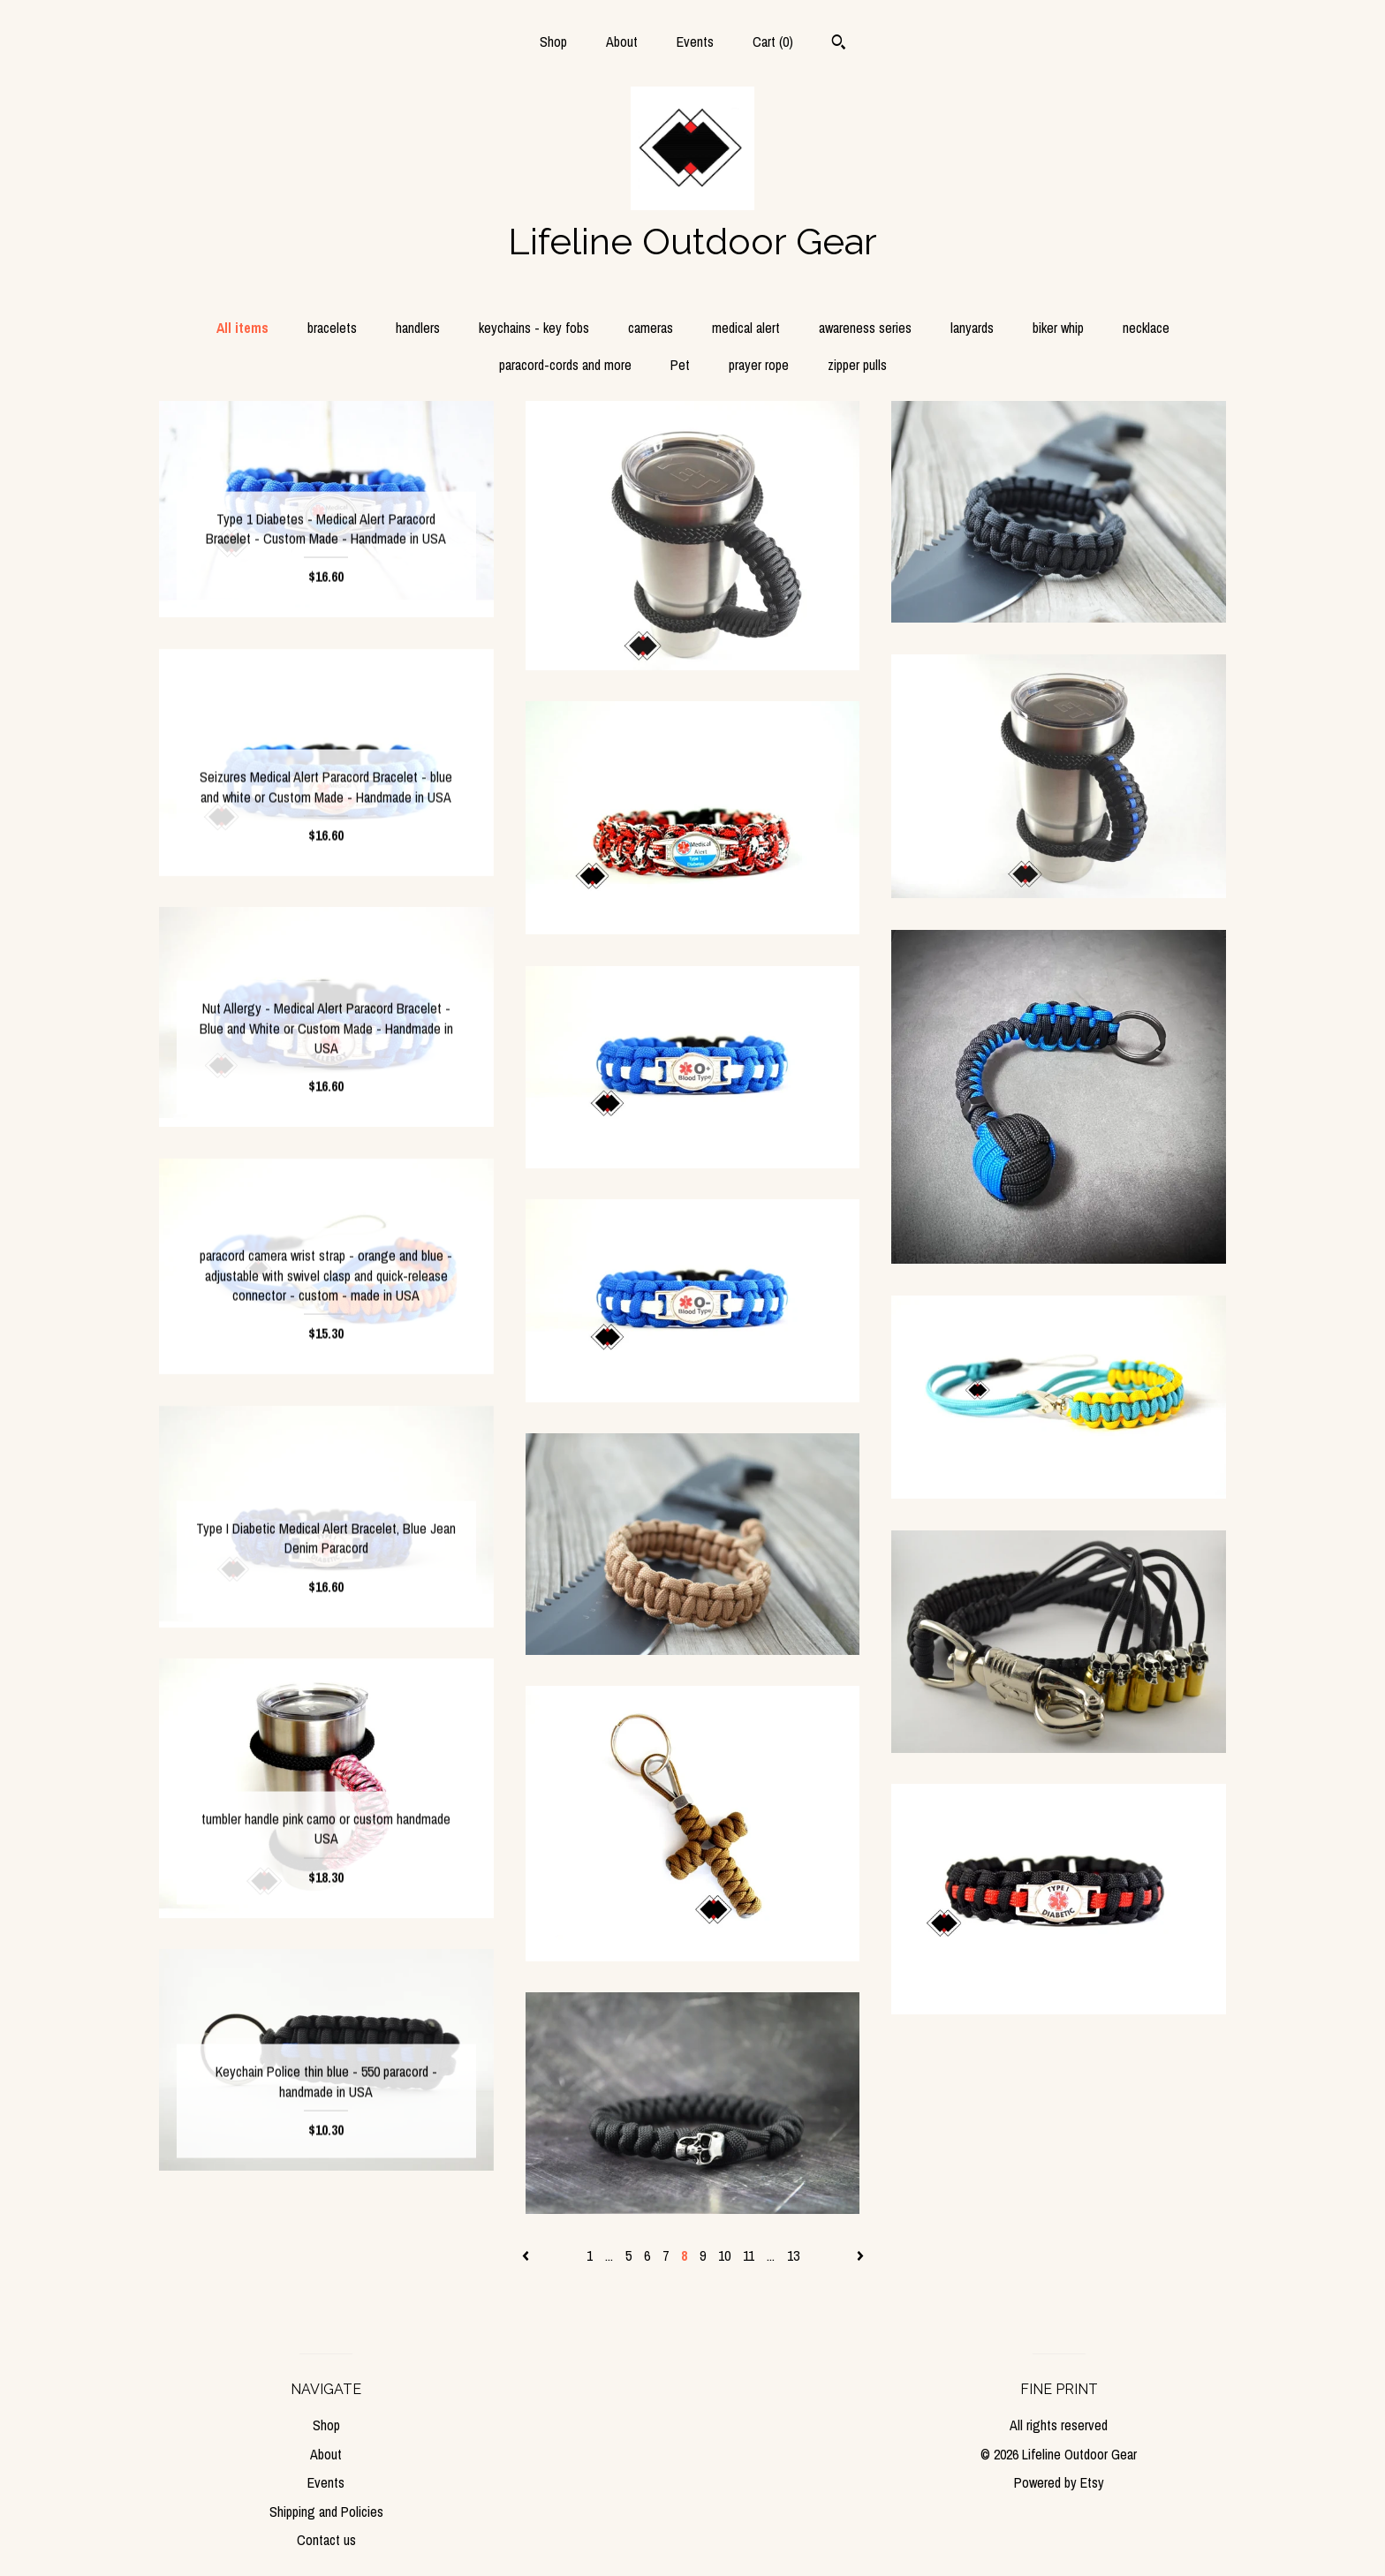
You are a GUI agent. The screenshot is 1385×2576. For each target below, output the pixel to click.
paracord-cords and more (565, 364)
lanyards (972, 327)
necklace (1146, 327)
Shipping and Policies (326, 2511)
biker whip (1058, 327)
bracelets (332, 327)
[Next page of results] (860, 2255)
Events (695, 41)
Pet (680, 364)
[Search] (838, 44)
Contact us (326, 2540)
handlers (418, 327)
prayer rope (759, 364)
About (622, 41)
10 (724, 2255)
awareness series (865, 327)
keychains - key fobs (534, 327)
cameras (650, 327)
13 (793, 2255)
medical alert (746, 327)
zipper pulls (857, 364)
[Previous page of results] (527, 2255)
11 (748, 2255)
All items (242, 327)
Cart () (773, 41)
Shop (553, 41)
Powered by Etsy (1059, 2482)
